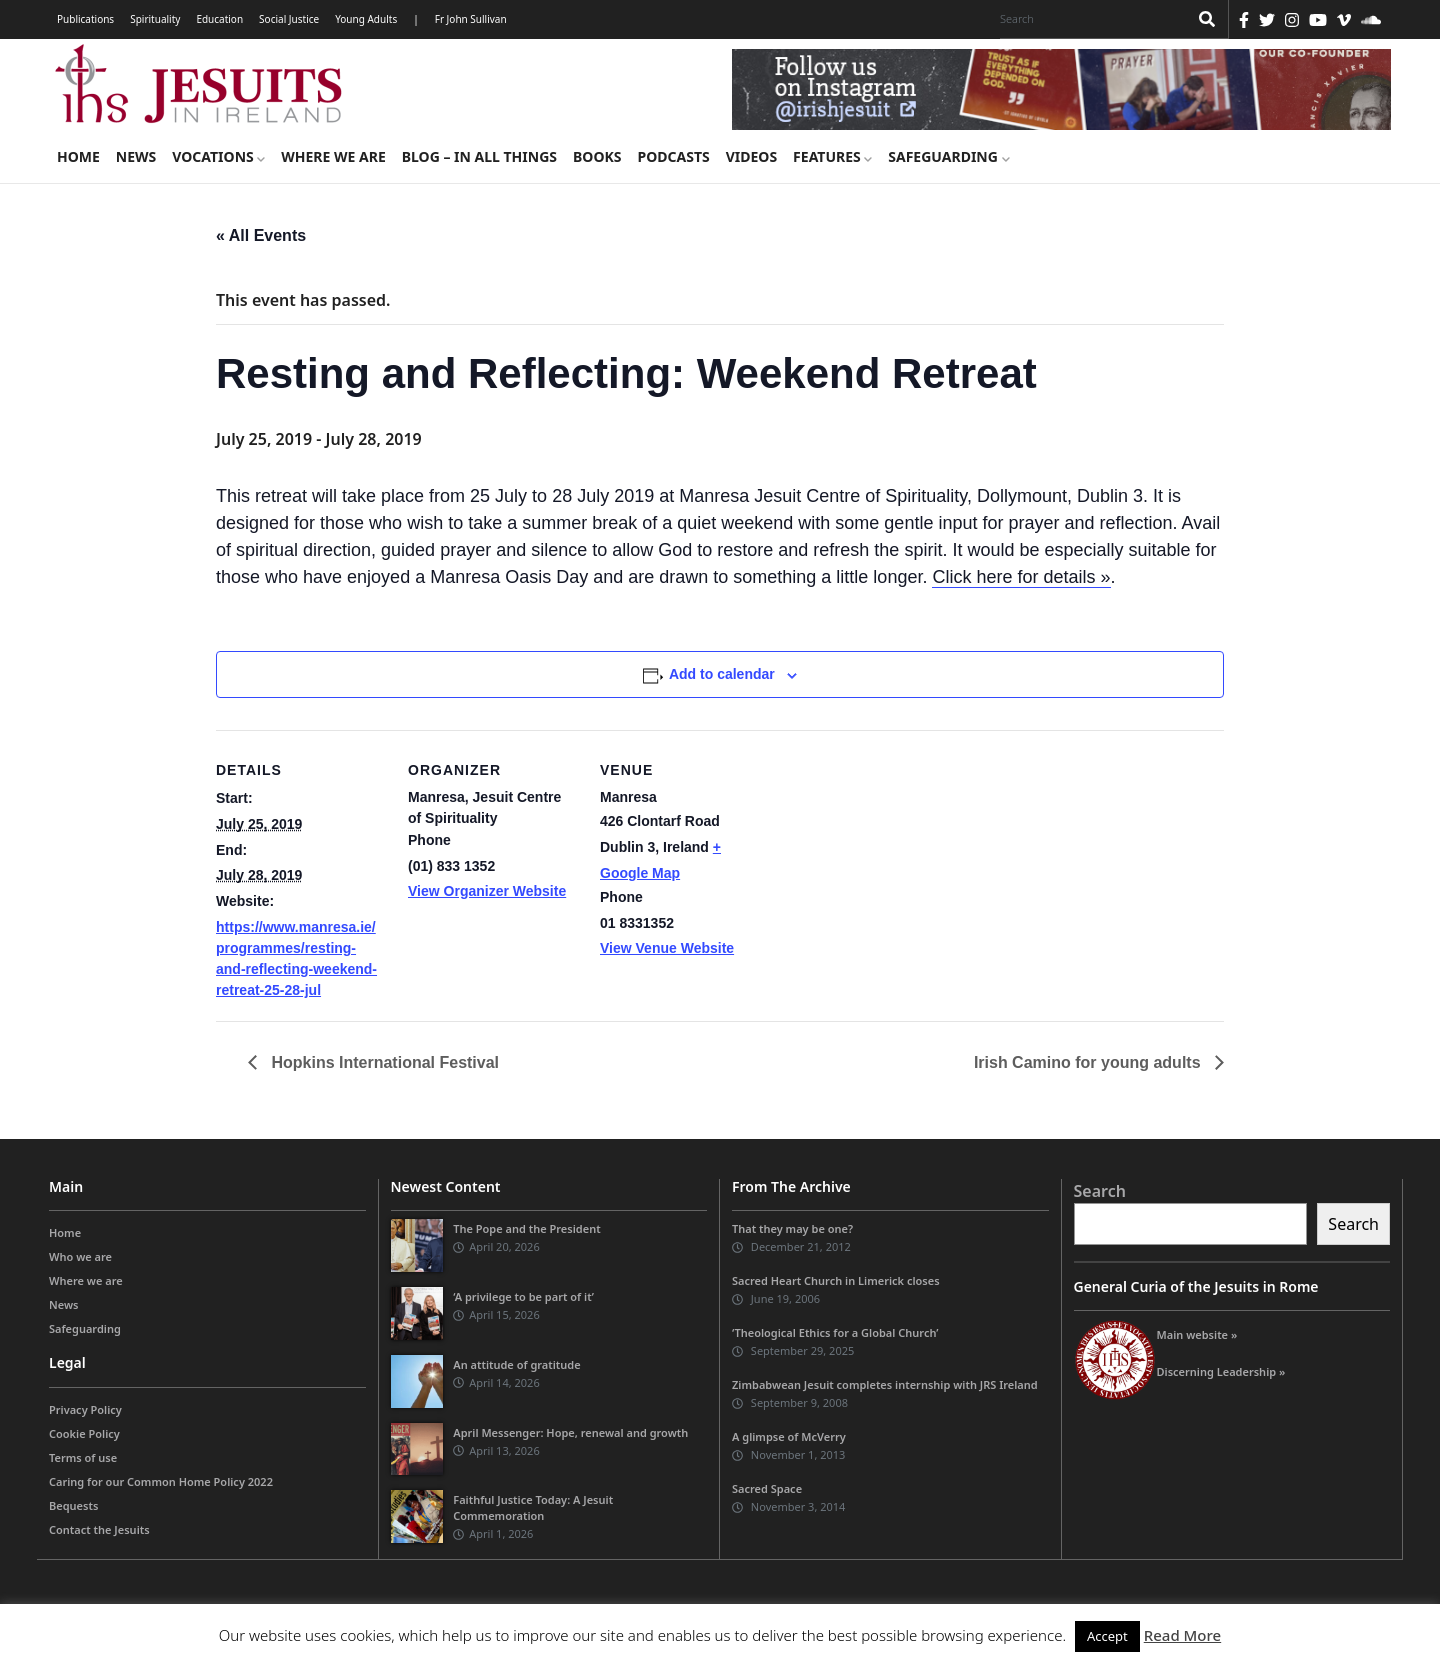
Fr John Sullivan (471, 19)
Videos (751, 156)
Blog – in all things (479, 156)
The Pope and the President (526, 1228)
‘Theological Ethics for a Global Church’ (835, 1332)
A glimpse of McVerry (789, 1436)
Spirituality (155, 19)
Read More (1182, 1635)
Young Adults (366, 19)
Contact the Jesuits (99, 1529)
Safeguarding (948, 156)
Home (78, 156)
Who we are (80, 1256)
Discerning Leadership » (1221, 1371)
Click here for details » (1021, 577)
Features (832, 156)
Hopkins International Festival (385, 1062)
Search (1100, 1191)
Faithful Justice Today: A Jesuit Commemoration (533, 1507)
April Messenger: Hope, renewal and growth (570, 1432)
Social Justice (289, 19)
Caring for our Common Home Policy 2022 (161, 1481)
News (136, 156)
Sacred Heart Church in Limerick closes (836, 1280)
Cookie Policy (84, 1433)
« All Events (261, 235)
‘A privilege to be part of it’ (523, 1296)
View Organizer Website (487, 891)
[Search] (1089, 19)
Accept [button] (1107, 1636)
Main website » (1197, 1334)
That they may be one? (792, 1228)
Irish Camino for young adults (1089, 1062)
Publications (85, 19)
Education (219, 19)
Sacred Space (767, 1488)
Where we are (333, 156)
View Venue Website (667, 948)
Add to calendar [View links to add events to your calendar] (722, 674)
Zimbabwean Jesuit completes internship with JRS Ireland (885, 1384)
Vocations (218, 156)
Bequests (73, 1505)
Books (597, 156)
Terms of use (83, 1457)
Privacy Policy (85, 1409)
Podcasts (673, 156)
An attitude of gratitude (516, 1364)
